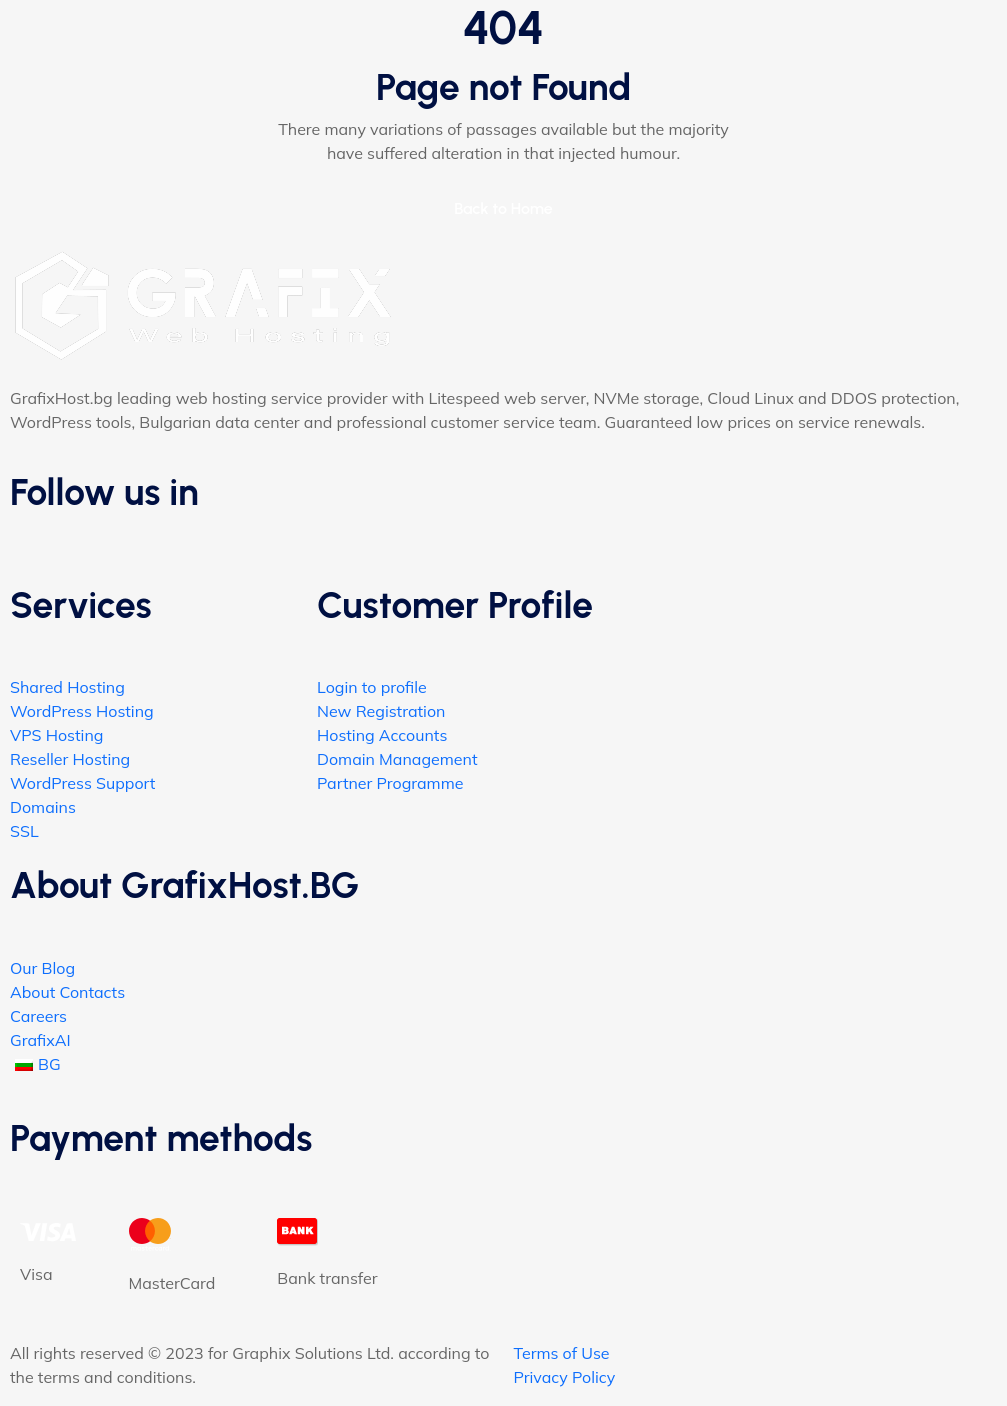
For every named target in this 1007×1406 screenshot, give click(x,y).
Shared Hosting (67, 687)
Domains (43, 807)
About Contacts (67, 992)
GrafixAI (40, 1040)
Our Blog (42, 968)
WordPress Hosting (82, 711)
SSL (24, 831)
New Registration (381, 711)
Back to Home (503, 208)
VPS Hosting (56, 735)
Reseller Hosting (70, 759)
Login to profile (372, 687)
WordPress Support (82, 783)
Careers (38, 1016)
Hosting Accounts (382, 735)
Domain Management (397, 759)
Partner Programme (390, 783)
